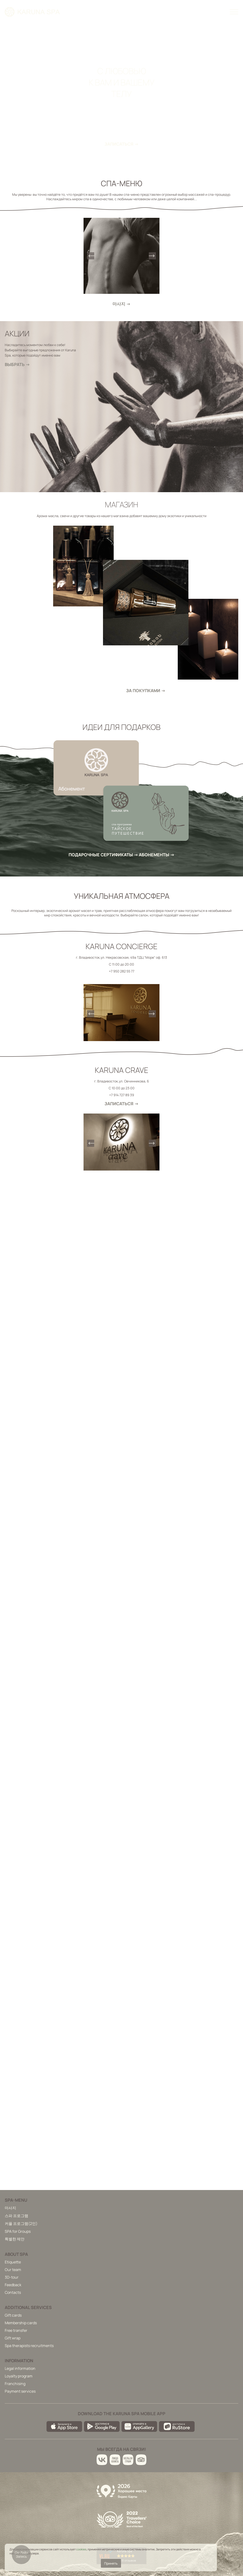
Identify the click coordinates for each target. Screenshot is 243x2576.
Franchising (15, 2383)
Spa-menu (16, 2200)
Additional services (28, 2307)
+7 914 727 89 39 (121, 1095)
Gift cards (13, 2315)
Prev (90, 255)
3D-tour (12, 2277)
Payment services (20, 2391)
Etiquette (13, 2262)
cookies (81, 2549)
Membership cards (21, 2322)
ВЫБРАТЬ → (17, 364)
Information (19, 2360)
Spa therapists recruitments (29, 2345)
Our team (13, 2269)
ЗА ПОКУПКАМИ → (145, 690)
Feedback (13, 2284)
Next (152, 255)
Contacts (13, 2292)
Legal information (20, 2368)
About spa (16, 2254)
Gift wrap (12, 2338)
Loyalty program (19, 2376)
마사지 (10, 2207)
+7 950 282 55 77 (121, 971)
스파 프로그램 (16, 2215)
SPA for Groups (18, 2231)
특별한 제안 (14, 2239)
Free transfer (16, 2330)
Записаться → (121, 144)
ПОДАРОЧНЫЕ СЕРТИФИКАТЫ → (103, 854)
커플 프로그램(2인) (21, 2223)
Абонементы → (156, 854)
